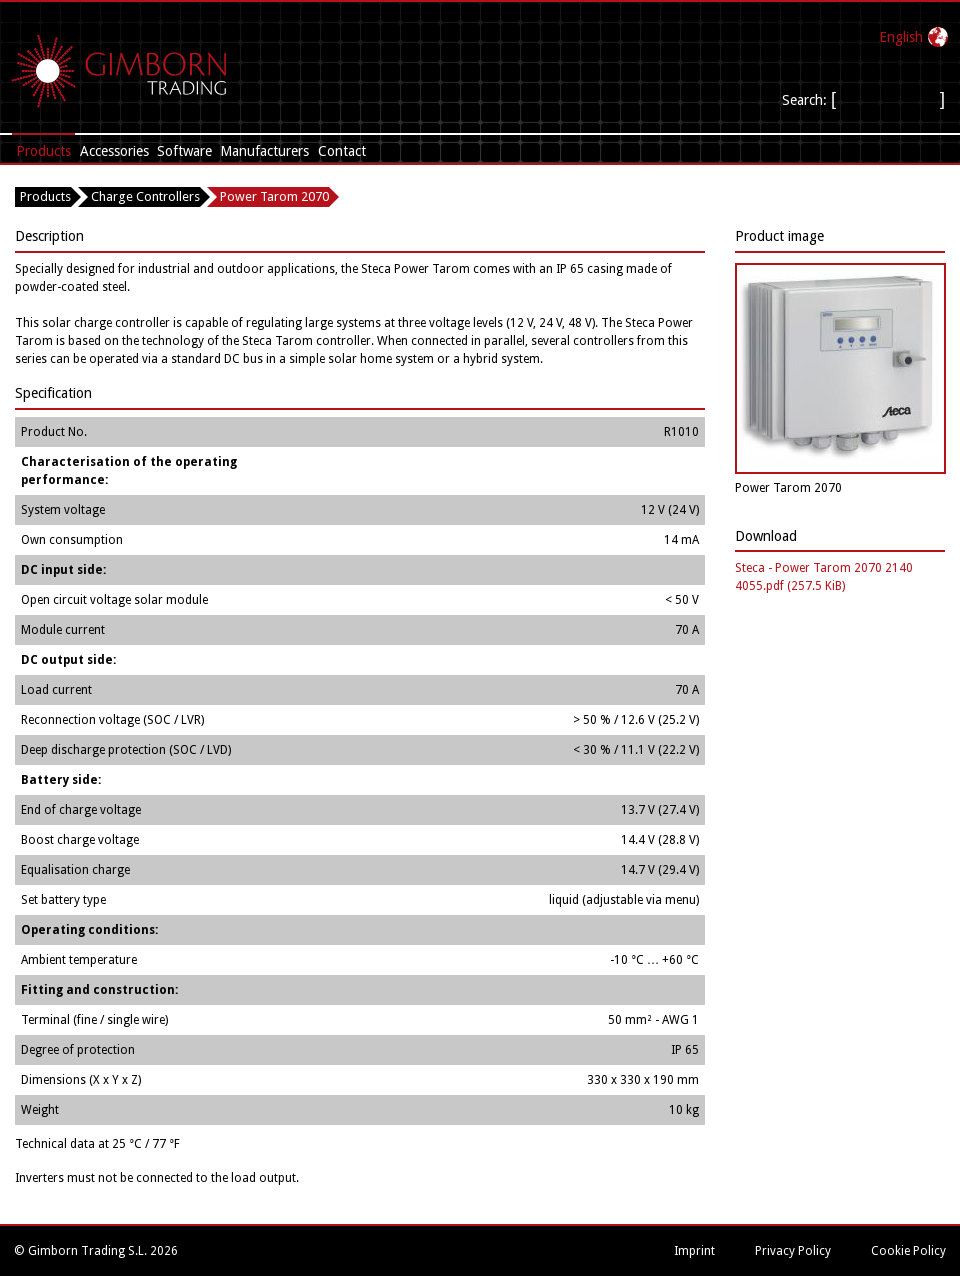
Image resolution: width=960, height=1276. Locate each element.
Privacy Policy (793, 1251)
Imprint (694, 1251)
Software (184, 151)
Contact (342, 151)
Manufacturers (264, 151)
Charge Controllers (145, 196)
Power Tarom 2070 (274, 196)
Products (43, 151)
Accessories (114, 151)
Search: (806, 100)
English (901, 37)
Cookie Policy (908, 1251)
